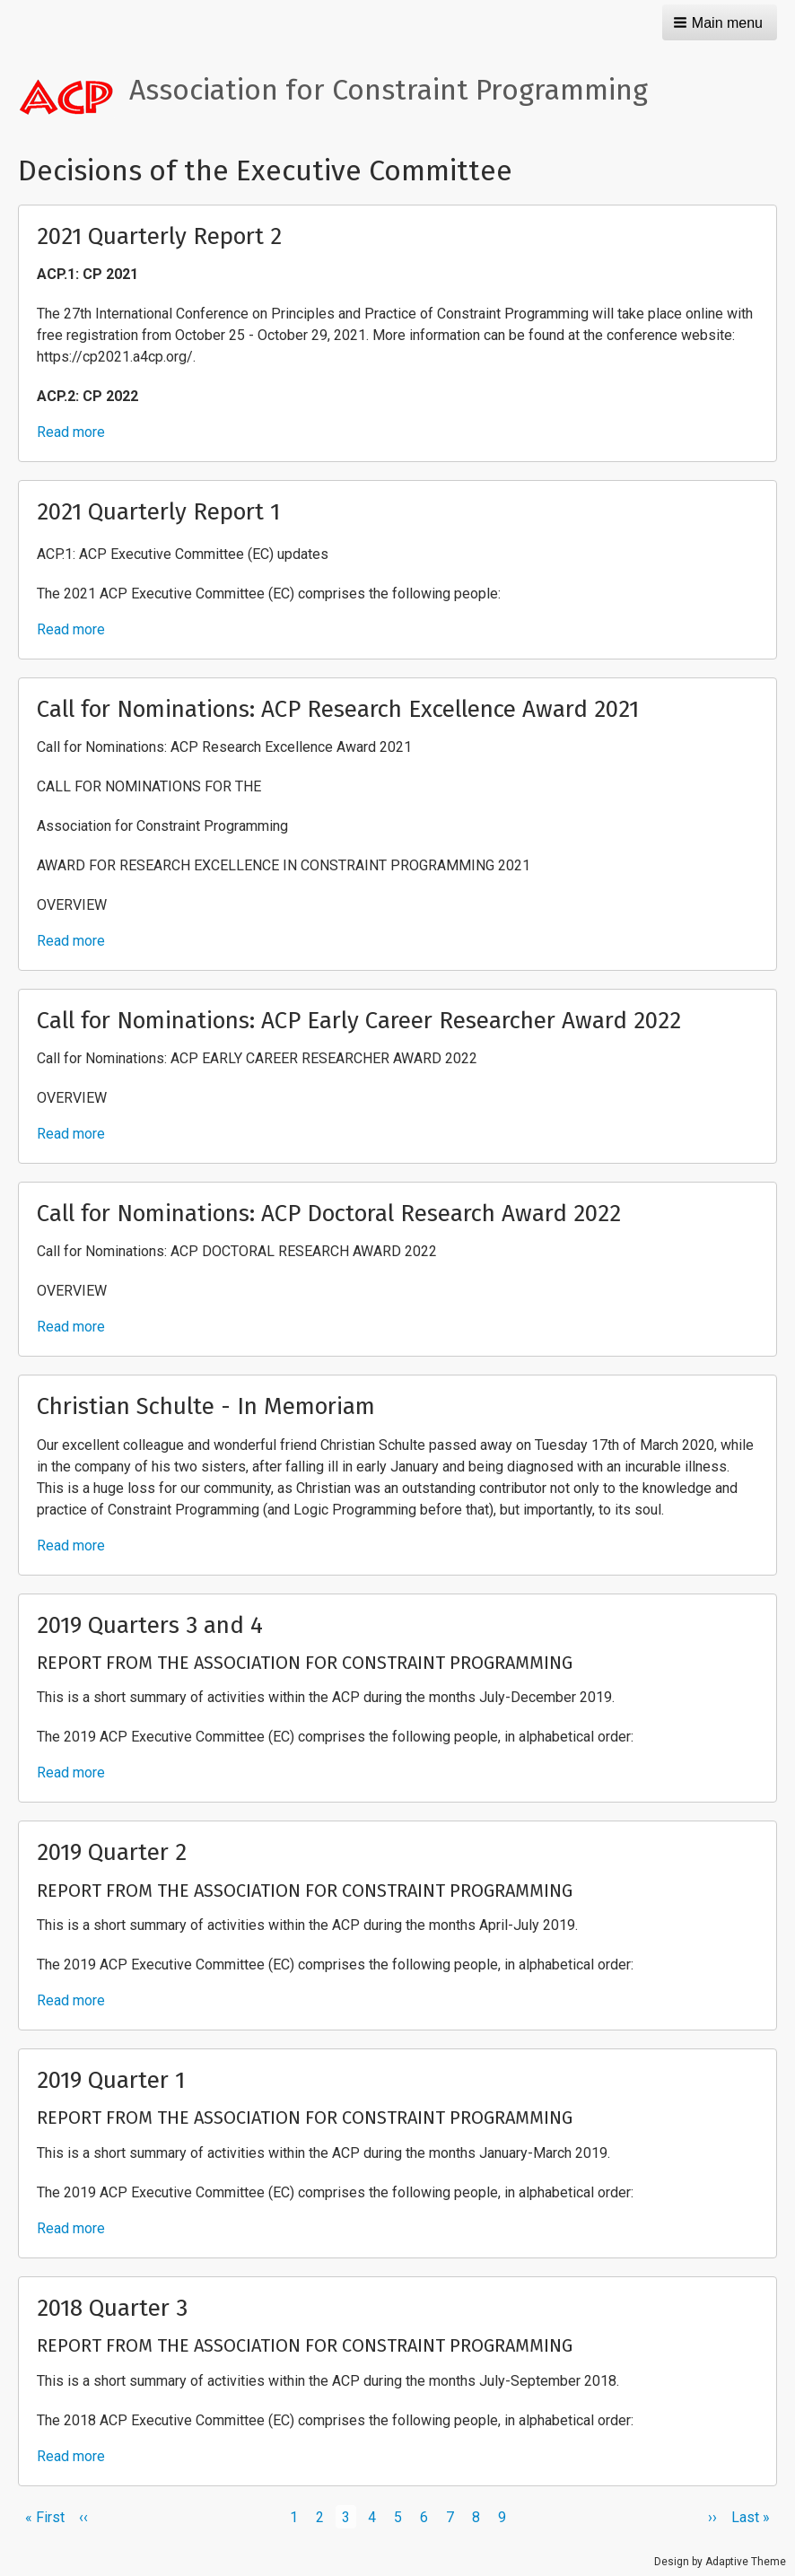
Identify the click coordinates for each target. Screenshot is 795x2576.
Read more (71, 432)
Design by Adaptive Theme (720, 2561)
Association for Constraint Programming (388, 90)
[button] (719, 22)
